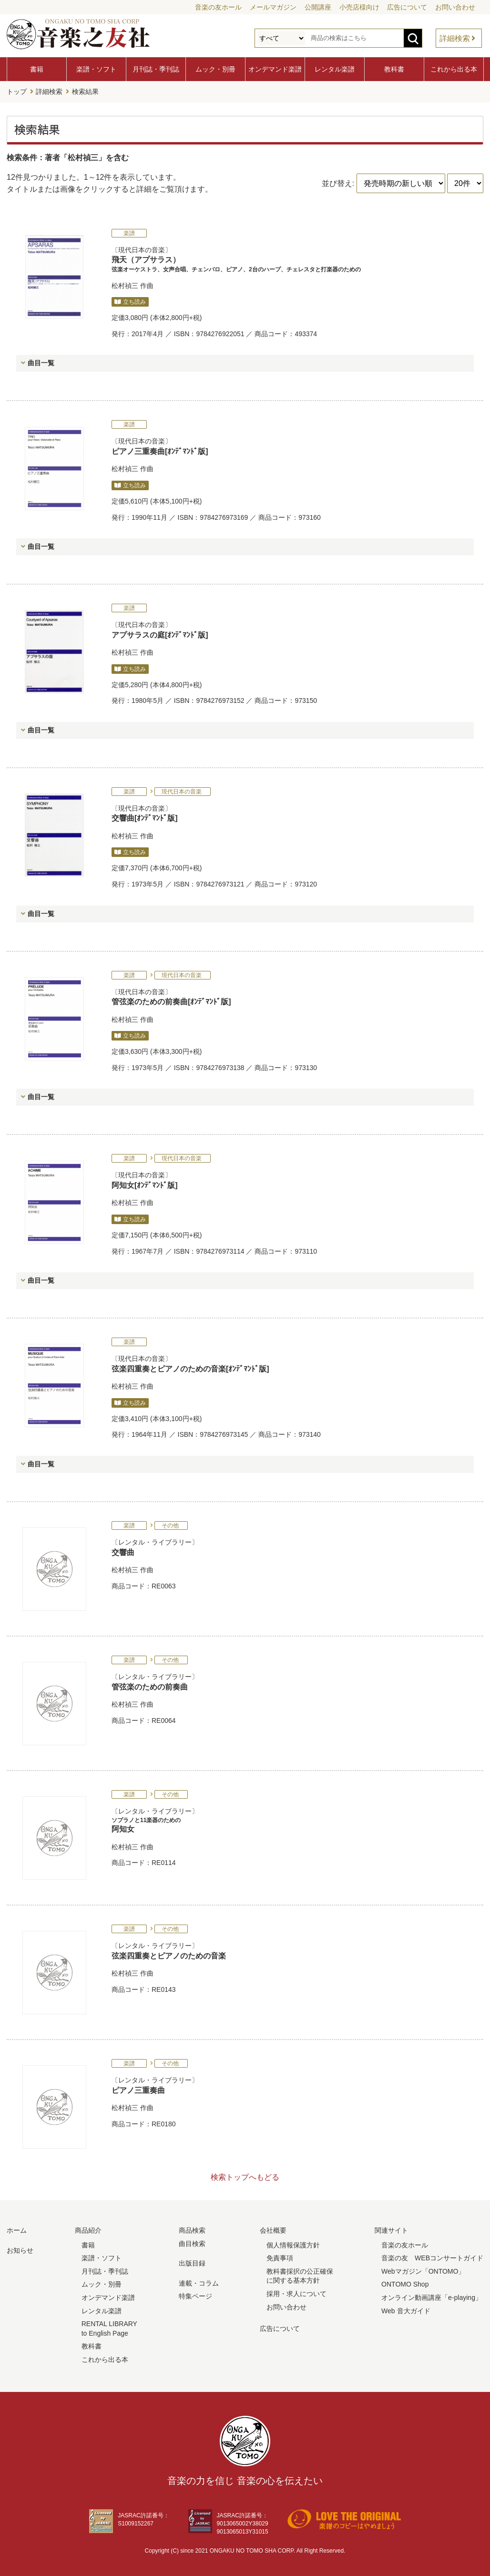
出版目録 (192, 2262)
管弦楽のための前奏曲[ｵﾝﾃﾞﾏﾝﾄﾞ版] (171, 1000)
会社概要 (273, 2229)
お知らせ (20, 2249)
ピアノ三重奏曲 (138, 2089)
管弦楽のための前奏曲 (150, 1685)
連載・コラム (199, 2282)
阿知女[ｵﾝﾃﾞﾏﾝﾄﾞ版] (145, 1184)
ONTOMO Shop (405, 2283)
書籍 (36, 69)
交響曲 (123, 1551)
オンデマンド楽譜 (275, 69)
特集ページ (195, 2295)
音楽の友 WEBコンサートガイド (432, 2256)
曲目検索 (192, 2242)
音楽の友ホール (218, 7)
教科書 (394, 69)
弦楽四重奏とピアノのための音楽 (169, 1954)
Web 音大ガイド (405, 2309)
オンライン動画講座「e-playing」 (431, 2296)
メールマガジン (273, 7)
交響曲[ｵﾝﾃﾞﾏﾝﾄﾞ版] (145, 817)
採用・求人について (296, 2292)
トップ (17, 91)
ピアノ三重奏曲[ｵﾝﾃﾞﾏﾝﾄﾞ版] (160, 450)
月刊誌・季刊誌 (156, 69)
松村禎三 (125, 284)
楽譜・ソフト (96, 69)
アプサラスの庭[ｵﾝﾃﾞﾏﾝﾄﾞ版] (160, 633)
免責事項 (279, 2256)
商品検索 (192, 2229)
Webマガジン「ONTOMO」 (423, 2270)
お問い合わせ (455, 7)
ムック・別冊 (215, 69)
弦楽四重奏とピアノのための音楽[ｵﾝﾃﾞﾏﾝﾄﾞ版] (190, 1367)
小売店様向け (359, 7)
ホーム (17, 2229)
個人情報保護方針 (293, 2243)
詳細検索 (454, 38)
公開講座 (318, 7)
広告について (407, 7)
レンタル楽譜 (335, 69)
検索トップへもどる (245, 2176)
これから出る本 (453, 69)
